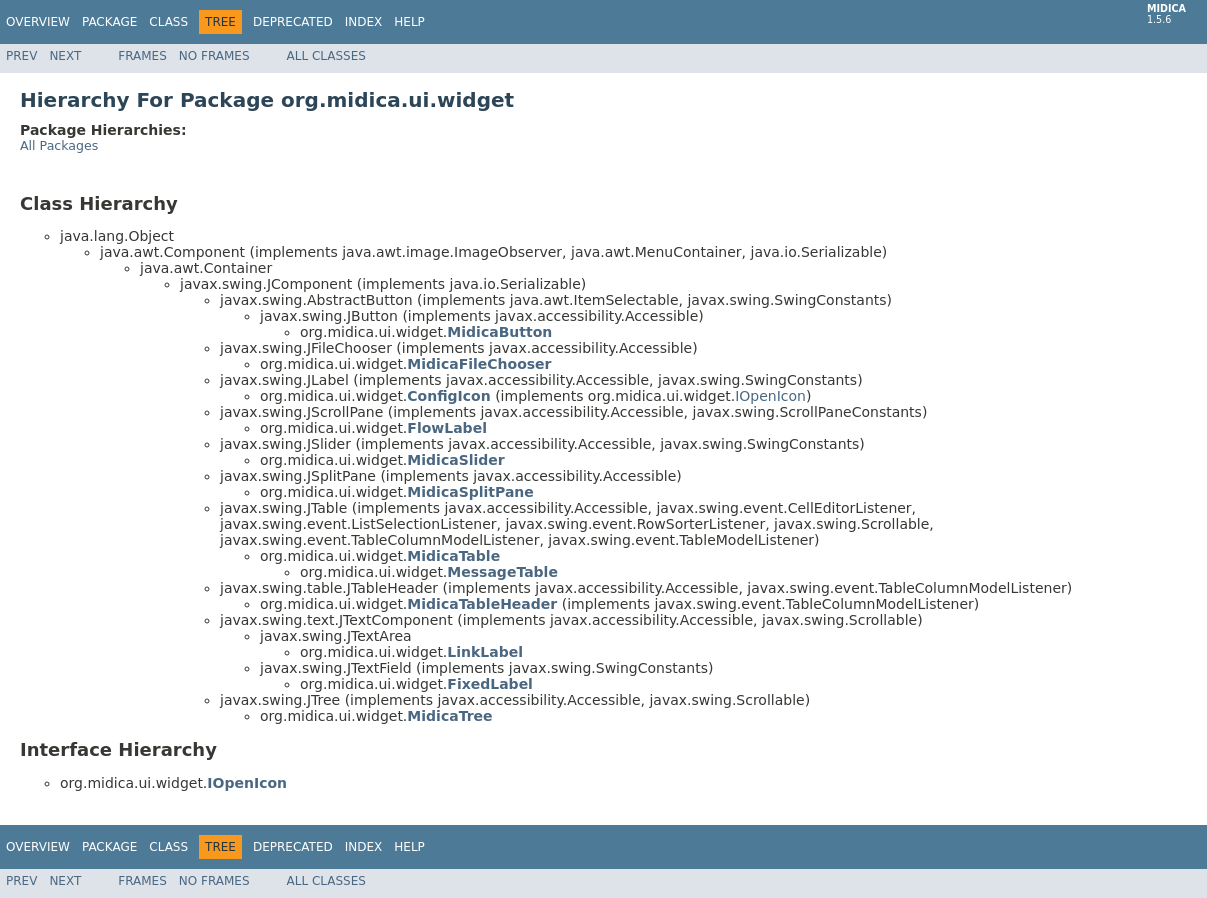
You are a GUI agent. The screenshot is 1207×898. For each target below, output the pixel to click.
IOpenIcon (770, 396)
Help (409, 22)
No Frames (214, 56)
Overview (38, 22)
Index (364, 22)
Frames (142, 56)
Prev (21, 56)
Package (109, 22)
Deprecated (293, 22)
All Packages (59, 145)
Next (65, 56)
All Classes (326, 56)
